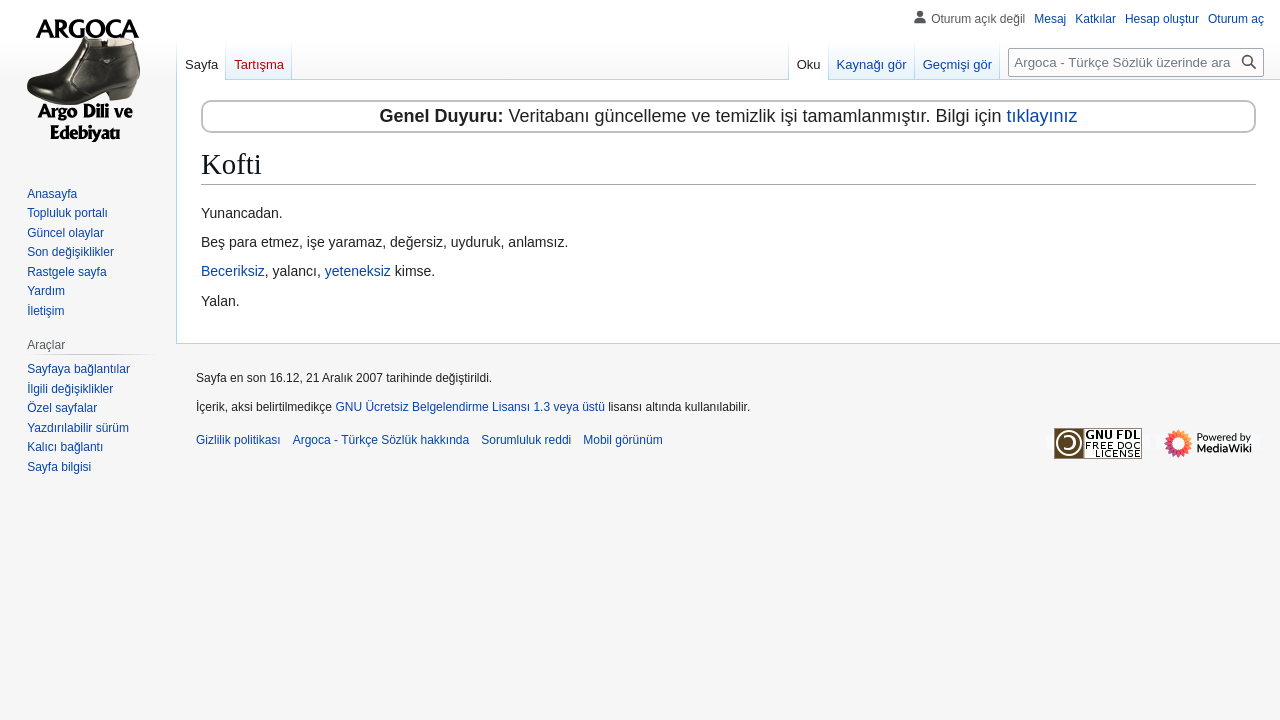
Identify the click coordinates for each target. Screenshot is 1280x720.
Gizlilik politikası (238, 440)
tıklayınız (1042, 116)
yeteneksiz (358, 271)
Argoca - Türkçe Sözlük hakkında (381, 440)
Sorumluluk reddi (526, 440)
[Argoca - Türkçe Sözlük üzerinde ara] (1136, 62)
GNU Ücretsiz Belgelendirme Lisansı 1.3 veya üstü (469, 407)
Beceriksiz (233, 271)
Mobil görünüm (622, 440)
